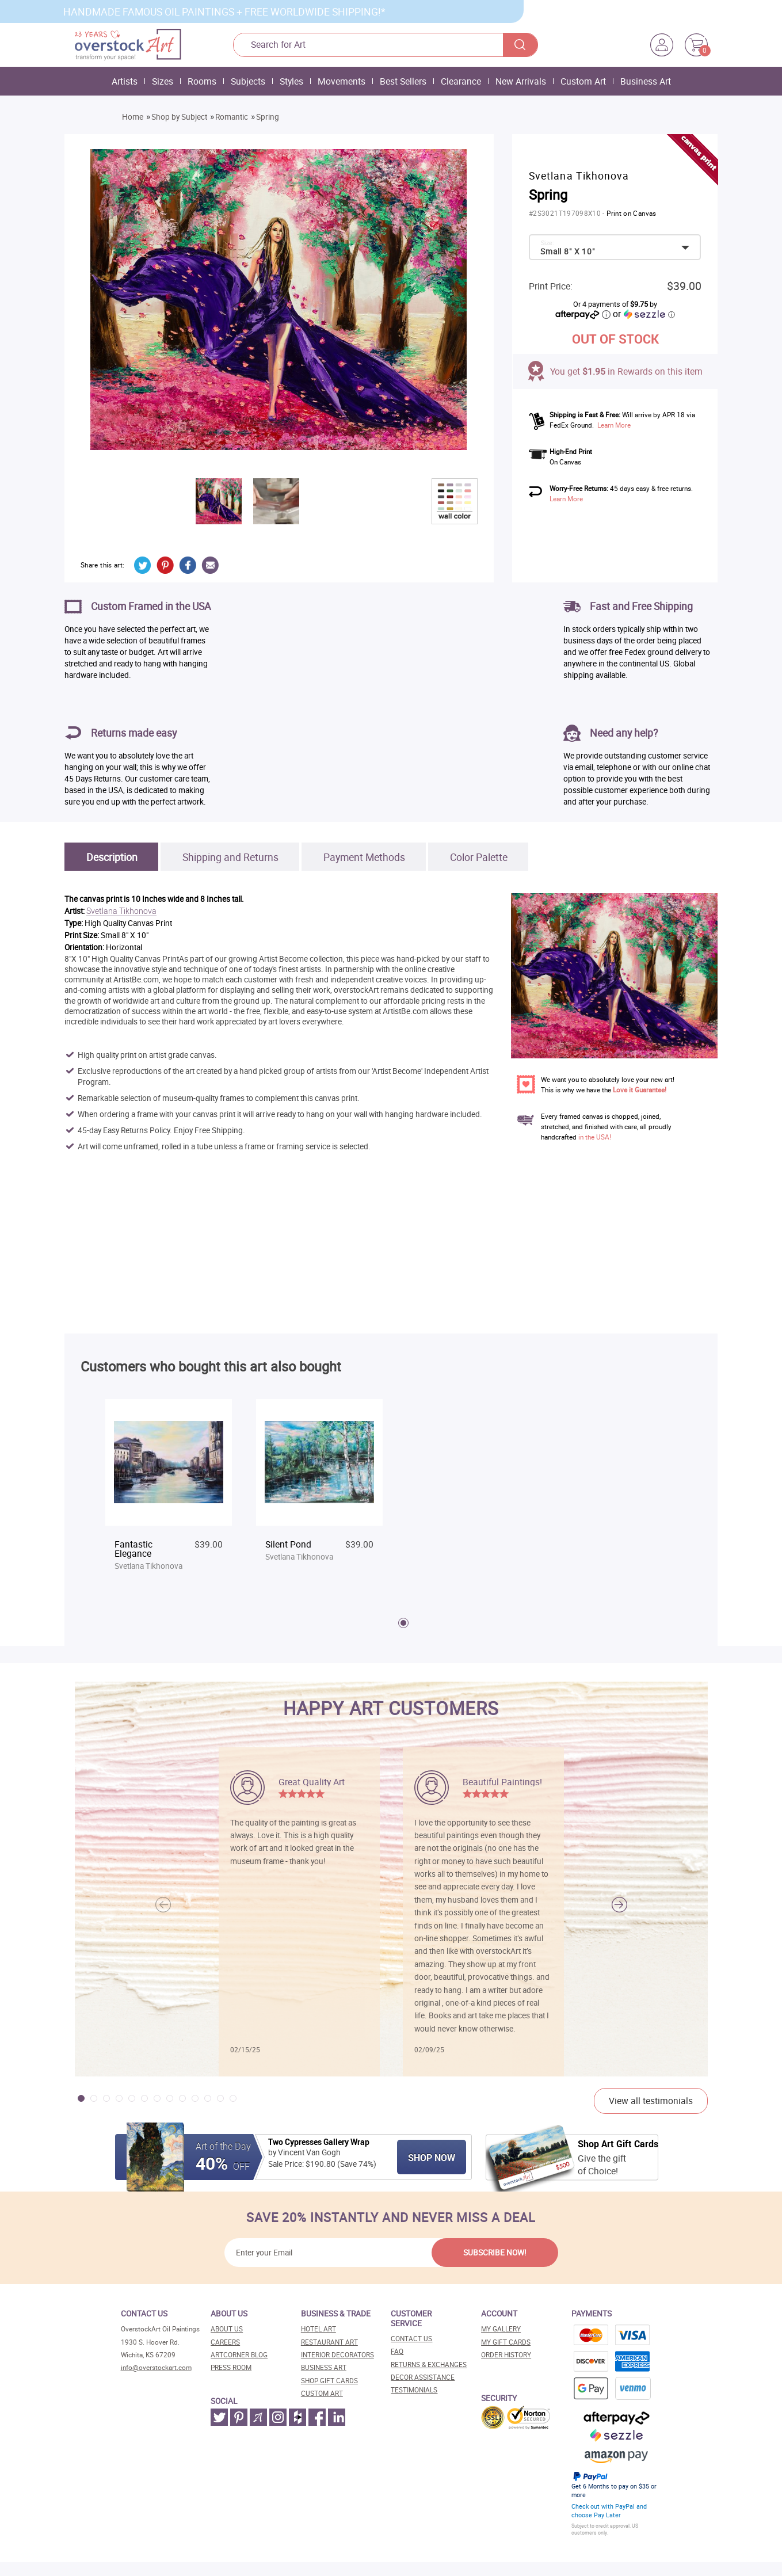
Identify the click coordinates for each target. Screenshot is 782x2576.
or (644, 313)
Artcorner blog (239, 2354)
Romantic (231, 117)
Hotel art (318, 2329)
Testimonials (414, 2390)
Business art (323, 2367)
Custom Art (583, 81)
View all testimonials (651, 2100)
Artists (125, 81)
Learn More (614, 425)
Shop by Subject (179, 117)
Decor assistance (423, 2377)
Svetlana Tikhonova (121, 911)
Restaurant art (329, 2342)
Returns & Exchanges (429, 2364)
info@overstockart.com (156, 2367)
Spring (267, 117)
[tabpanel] (168, 1491)
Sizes (162, 81)
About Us (227, 2329)
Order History (506, 2354)
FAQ (397, 2351)
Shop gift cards (329, 2380)
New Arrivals (520, 81)
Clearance (461, 81)
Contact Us (411, 2338)
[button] (619, 1905)
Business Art (645, 81)
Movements (341, 81)
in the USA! (594, 1137)
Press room (231, 2367)
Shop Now (431, 2157)
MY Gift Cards (506, 2342)
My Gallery (501, 2329)
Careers (225, 2342)
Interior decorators (337, 2354)
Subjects (248, 81)
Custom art (322, 2393)
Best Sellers (403, 81)
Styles (291, 81)
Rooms (202, 81)
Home (132, 117)
